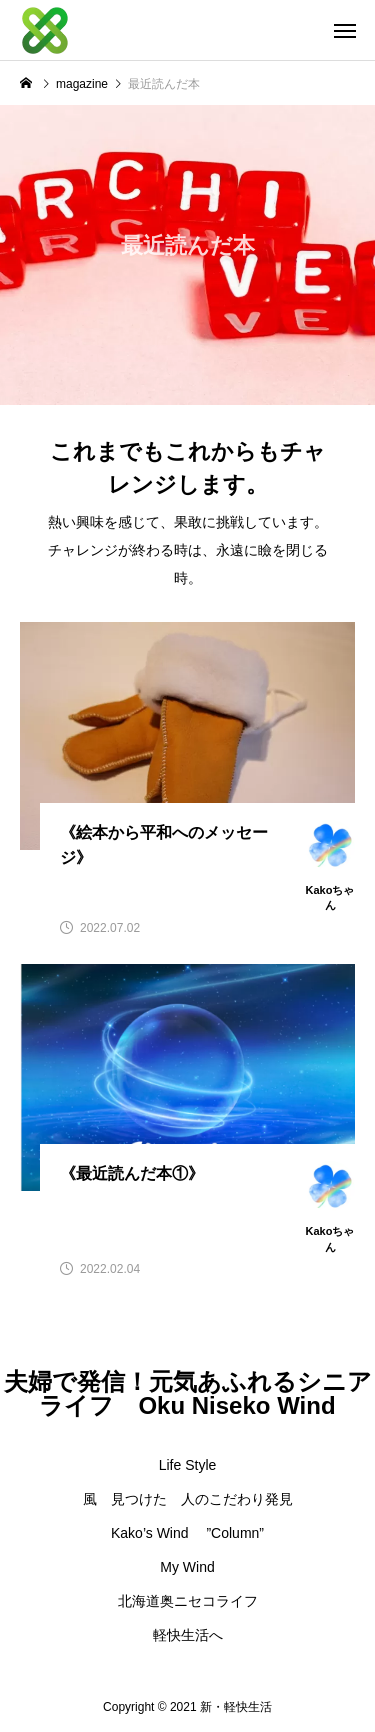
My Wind (187, 1567)
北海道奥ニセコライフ (188, 1601)
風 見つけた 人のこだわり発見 (188, 1499)
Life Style (188, 1465)
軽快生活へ (188, 1635)
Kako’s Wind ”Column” (187, 1533)
